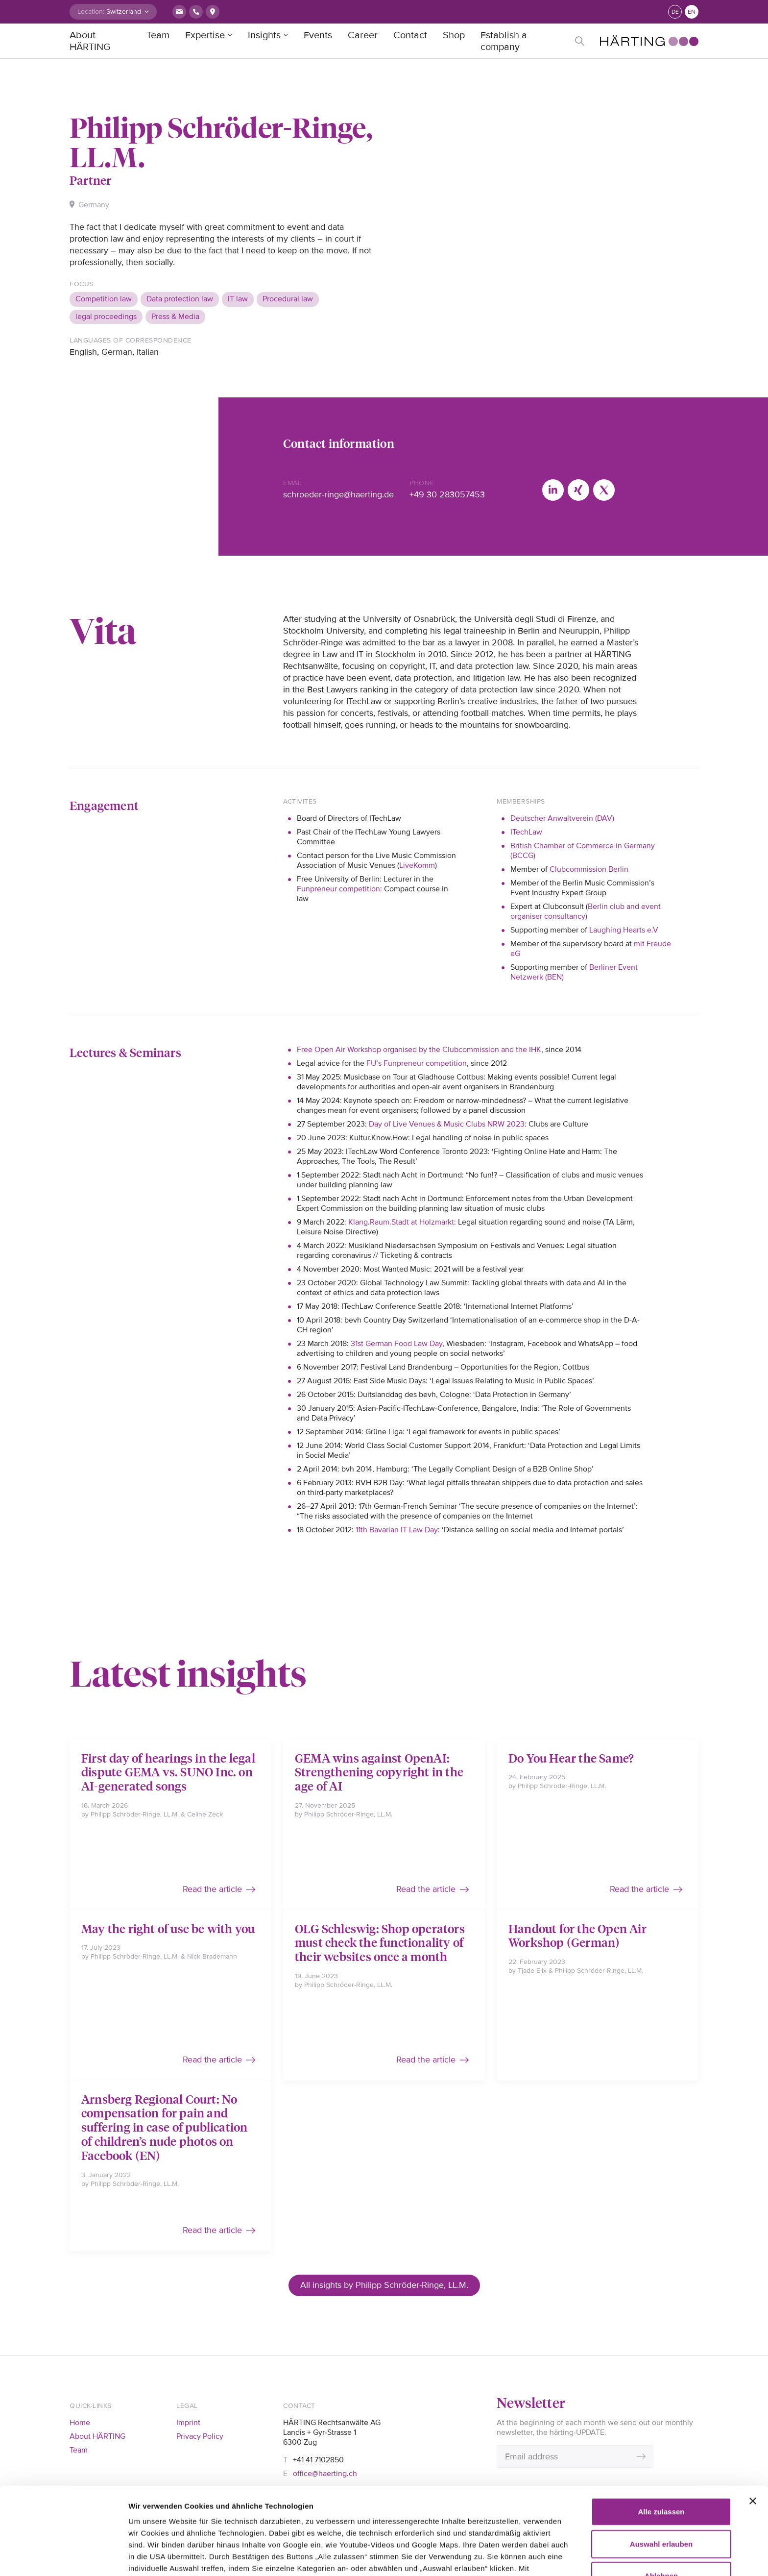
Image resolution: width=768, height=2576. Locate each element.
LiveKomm (417, 865)
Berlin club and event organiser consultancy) (585, 911)
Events (318, 35)
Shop (454, 35)
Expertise (205, 35)
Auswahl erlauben (661, 2462)
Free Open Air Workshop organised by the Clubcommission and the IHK (419, 1050)
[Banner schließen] (752, 2419)
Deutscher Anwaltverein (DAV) (562, 818)
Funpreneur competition (338, 889)
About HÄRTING (90, 41)
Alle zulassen (661, 2430)
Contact (410, 35)
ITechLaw (526, 832)
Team (157, 35)
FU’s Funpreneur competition (416, 1063)
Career (363, 35)
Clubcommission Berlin (590, 869)
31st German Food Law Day (396, 1344)
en (692, 12)
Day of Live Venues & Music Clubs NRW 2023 (447, 1124)
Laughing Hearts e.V (623, 930)
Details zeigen (153, 2556)
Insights (264, 35)
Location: (90, 11)
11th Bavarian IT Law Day (397, 1530)
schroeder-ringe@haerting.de (338, 494)
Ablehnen (661, 2494)
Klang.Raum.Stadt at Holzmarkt (401, 1222)
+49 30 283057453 (447, 494)
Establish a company (503, 41)
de (675, 12)
